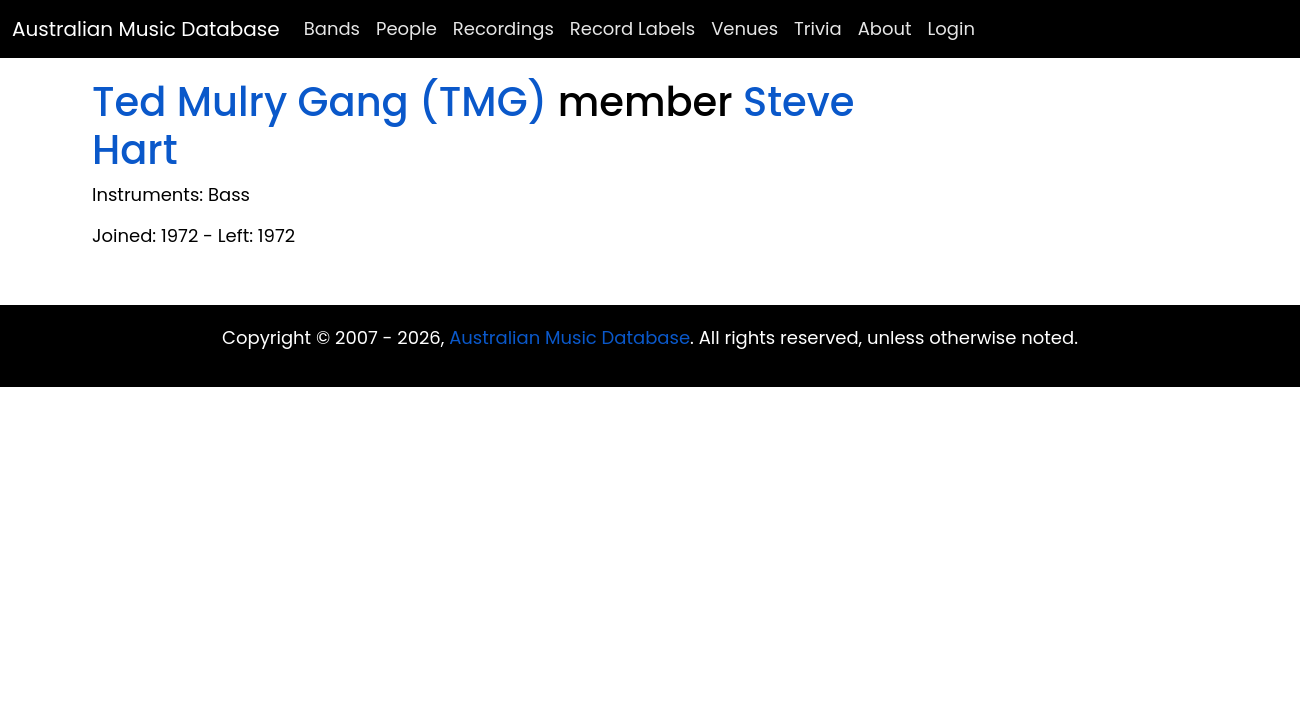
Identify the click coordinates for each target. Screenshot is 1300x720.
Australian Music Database (146, 29)
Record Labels (632, 28)
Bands (332, 28)
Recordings (503, 28)
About (885, 28)
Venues (744, 28)
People (406, 28)
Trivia (818, 28)
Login (951, 28)
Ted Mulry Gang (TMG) (319, 102)
